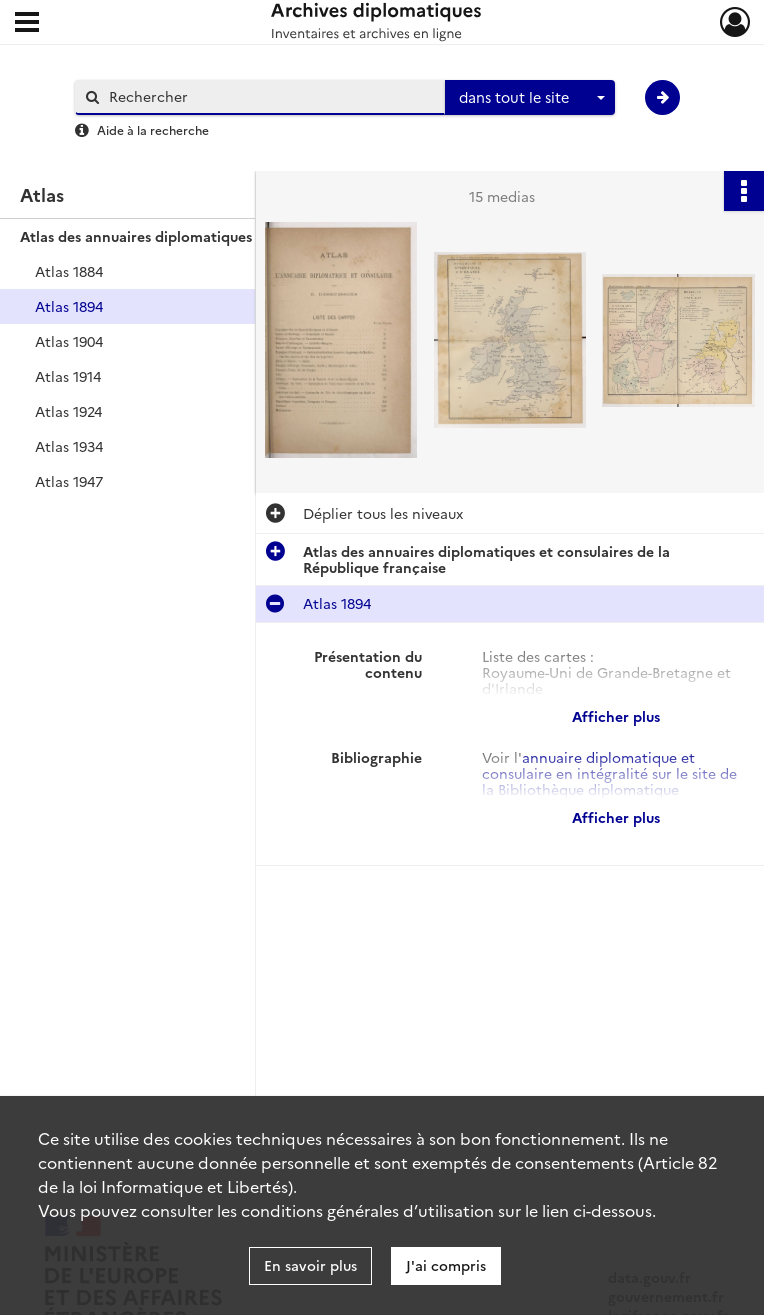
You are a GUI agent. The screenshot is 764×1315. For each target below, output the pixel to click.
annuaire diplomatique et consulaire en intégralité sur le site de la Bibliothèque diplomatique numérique (609, 781)
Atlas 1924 (68, 411)
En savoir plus (310, 1265)
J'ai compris (446, 1265)
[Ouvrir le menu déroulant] (27, 24)
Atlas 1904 (69, 341)
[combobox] (530, 98)
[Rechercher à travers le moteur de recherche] (270, 96)
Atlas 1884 (69, 271)
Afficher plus (616, 716)
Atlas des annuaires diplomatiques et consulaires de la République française (220, 236)
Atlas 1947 (69, 481)
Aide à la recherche (153, 129)
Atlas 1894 (69, 306)
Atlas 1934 (69, 446)
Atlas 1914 (68, 376)
